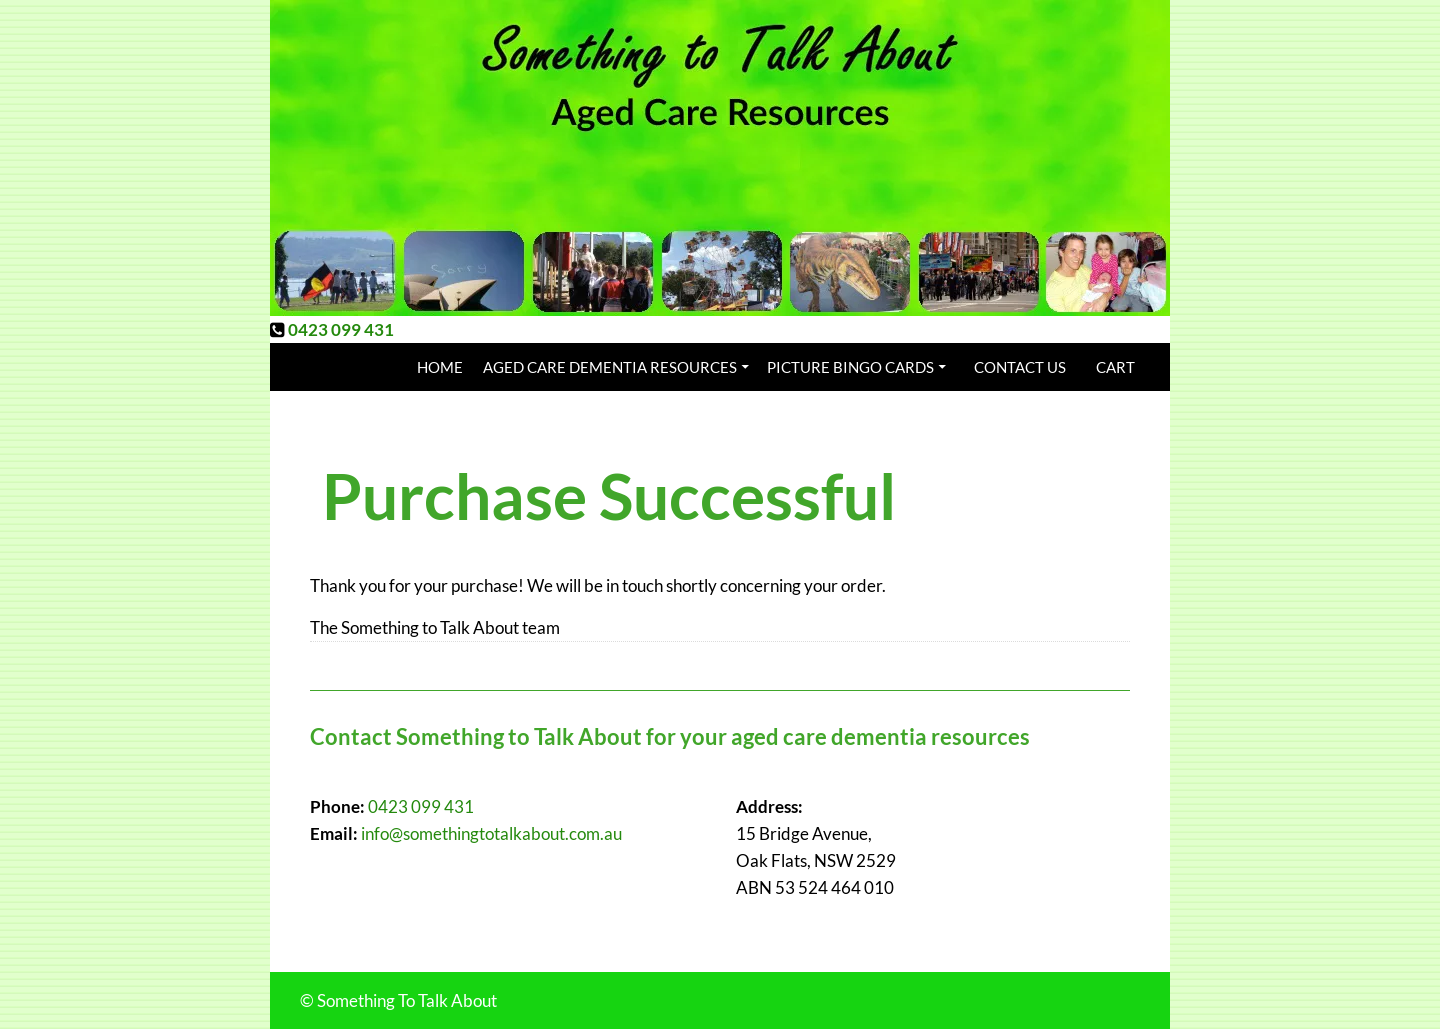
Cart (1115, 367)
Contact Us (1020, 367)
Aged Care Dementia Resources (610, 367)
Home (440, 367)
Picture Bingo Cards (850, 367)
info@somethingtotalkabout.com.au (491, 833)
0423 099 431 (341, 329)
